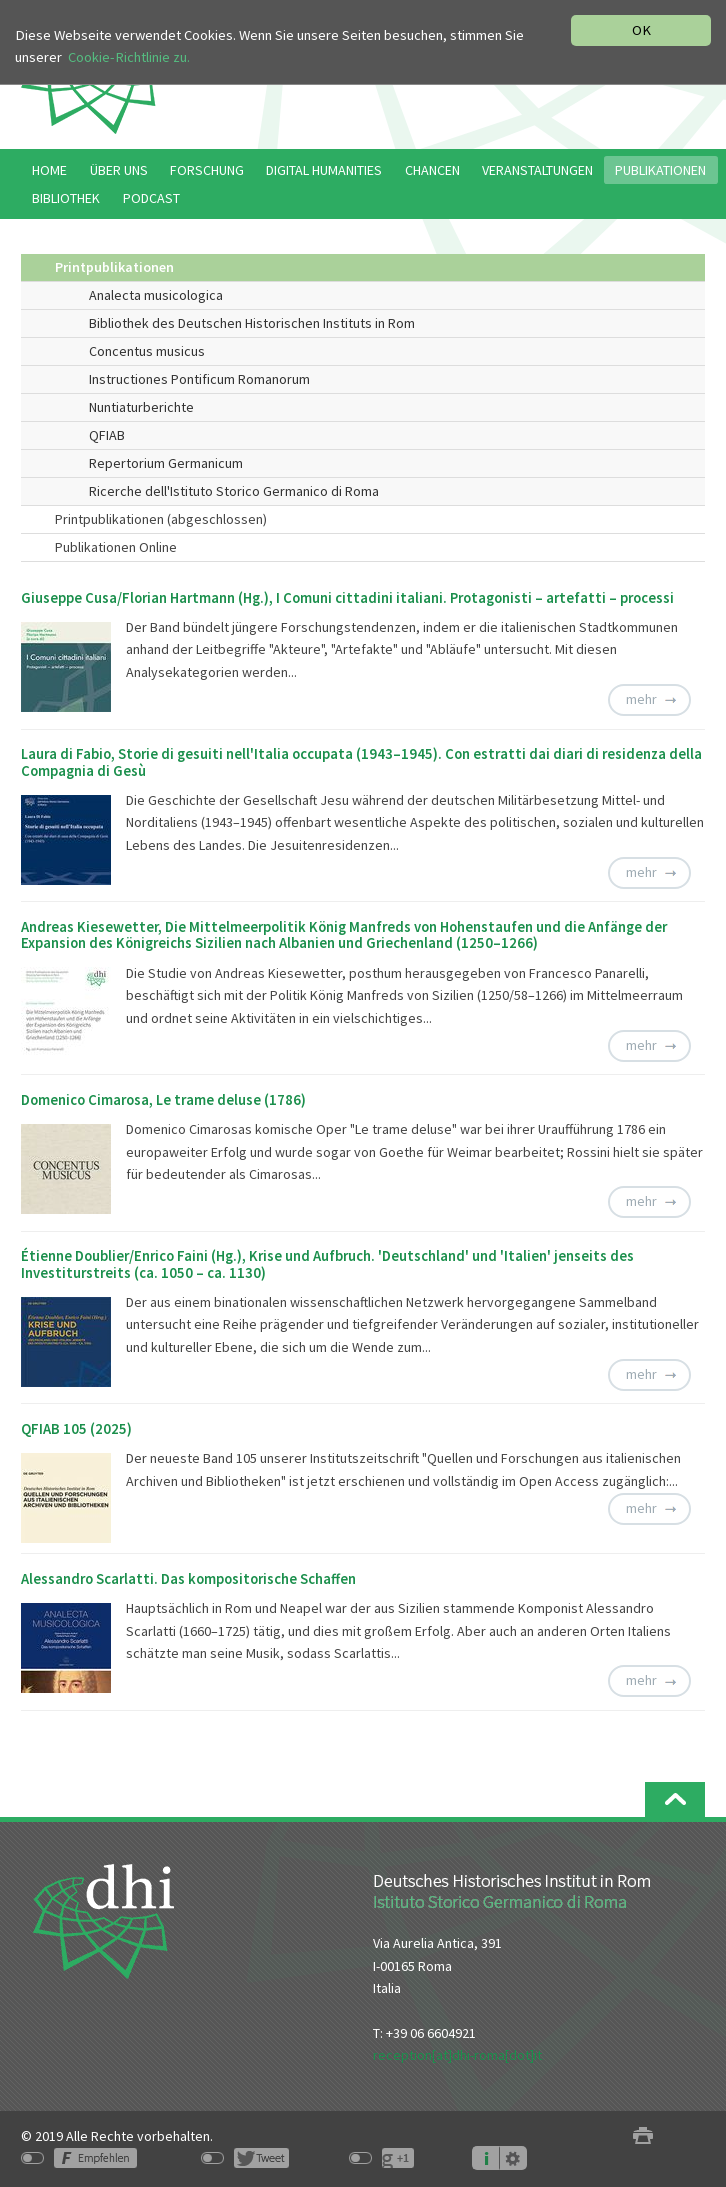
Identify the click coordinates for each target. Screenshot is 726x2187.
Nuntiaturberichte (141, 407)
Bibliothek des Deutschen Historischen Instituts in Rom (252, 323)
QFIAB (107, 435)
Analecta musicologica (156, 295)
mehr (641, 699)
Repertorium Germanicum (166, 463)
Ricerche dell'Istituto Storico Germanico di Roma (234, 491)
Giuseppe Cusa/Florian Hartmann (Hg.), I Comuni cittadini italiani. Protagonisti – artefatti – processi (347, 598)
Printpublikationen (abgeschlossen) (161, 519)
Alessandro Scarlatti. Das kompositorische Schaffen (188, 1579)
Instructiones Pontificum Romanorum (199, 379)
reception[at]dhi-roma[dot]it (457, 2055)
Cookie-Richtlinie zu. (129, 57)
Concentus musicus (147, 351)
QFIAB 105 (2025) (76, 1429)
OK (641, 30)
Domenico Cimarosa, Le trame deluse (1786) (163, 1100)
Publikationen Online (116, 547)
